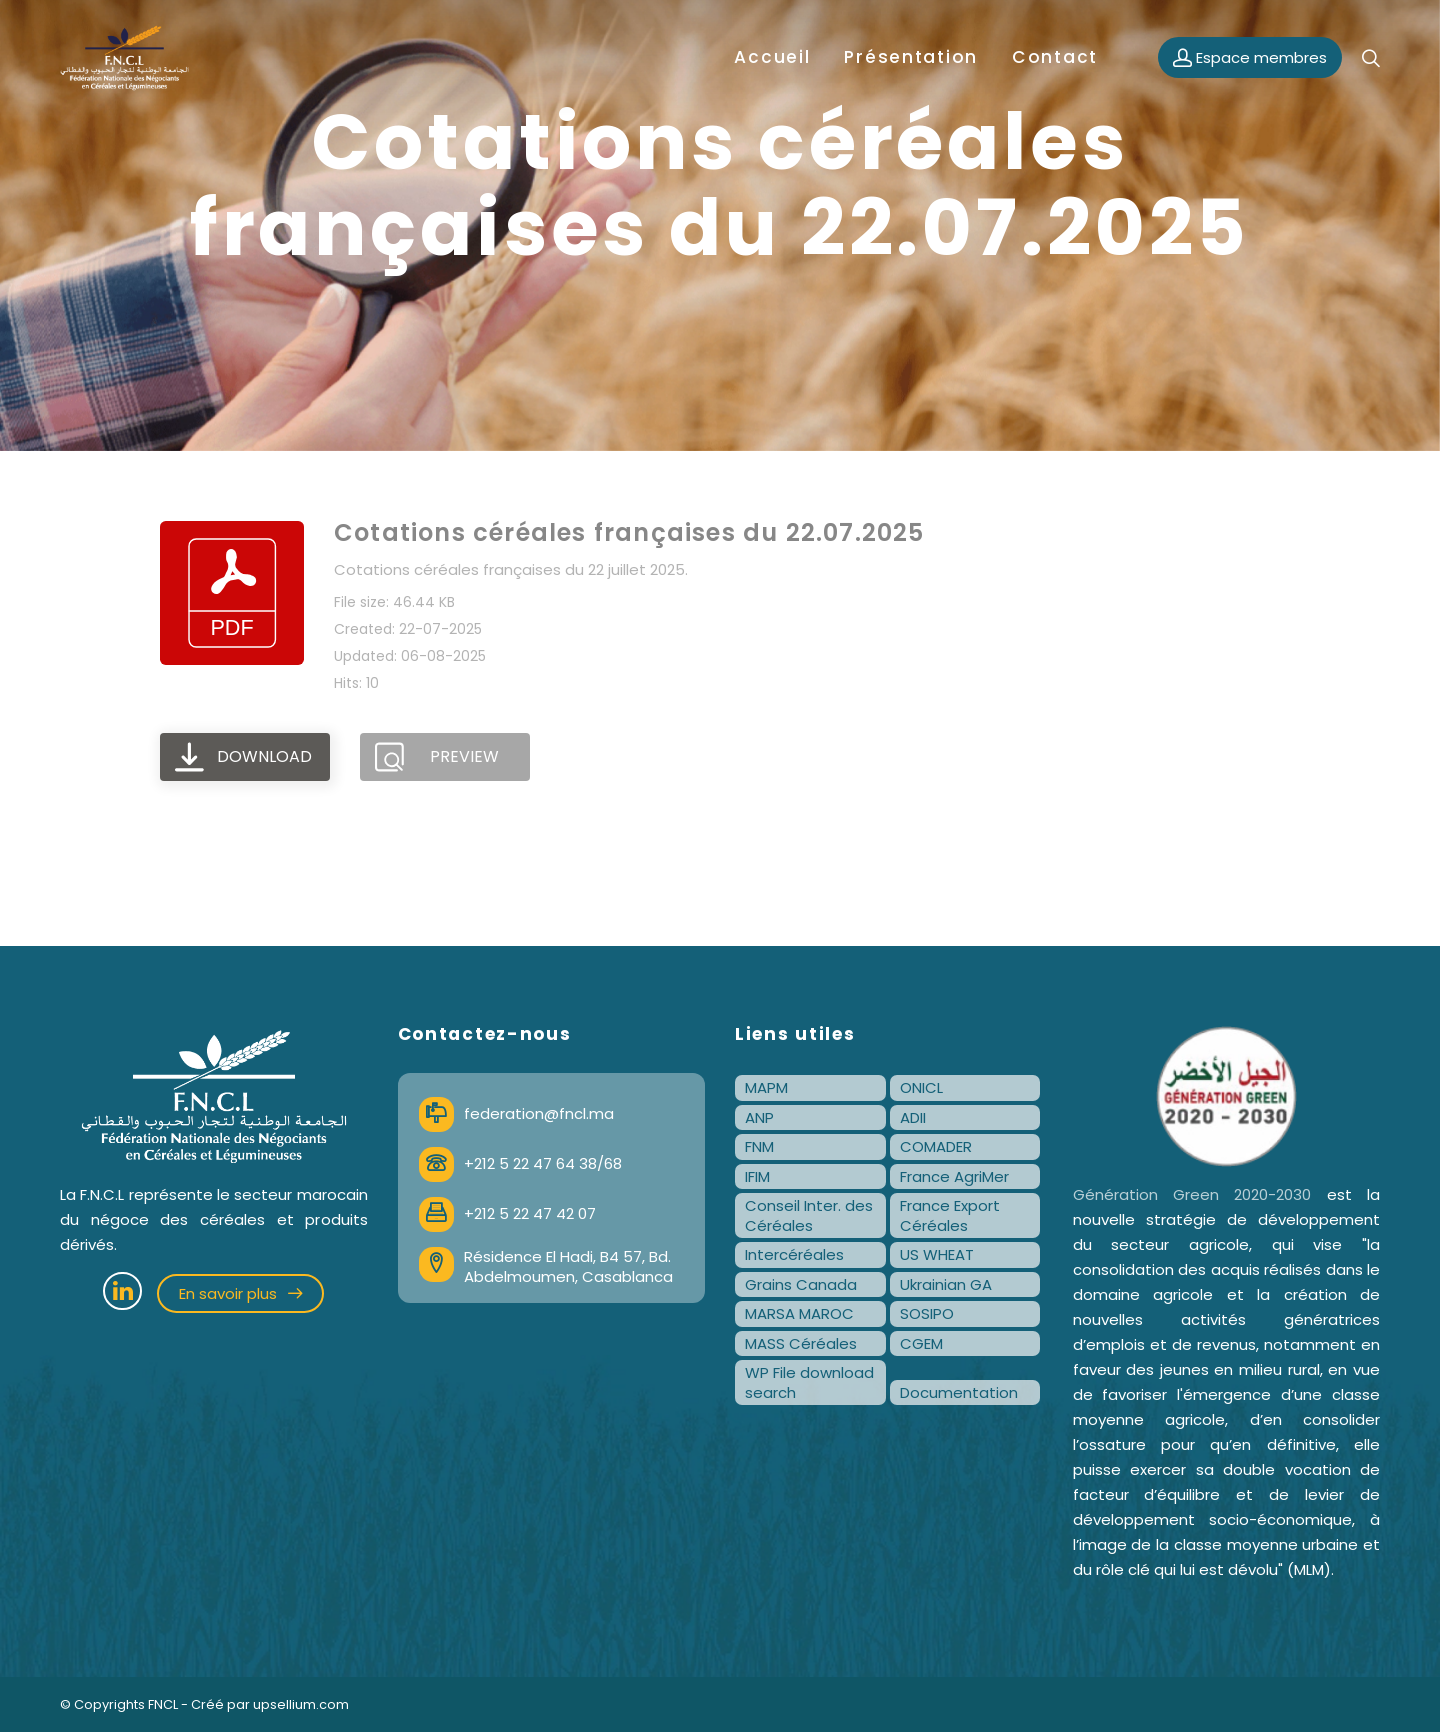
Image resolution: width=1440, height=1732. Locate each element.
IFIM (757, 1176)
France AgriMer (954, 1176)
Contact (1055, 57)
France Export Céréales (950, 1215)
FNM (759, 1146)
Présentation (911, 57)
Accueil (772, 57)
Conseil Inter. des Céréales (809, 1215)
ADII (913, 1117)
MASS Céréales (801, 1343)
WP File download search (809, 1382)
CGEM (921, 1343)
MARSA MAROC (799, 1313)
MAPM (766, 1087)
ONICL (921, 1087)
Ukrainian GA (946, 1284)
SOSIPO (927, 1313)
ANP (759, 1117)
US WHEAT (937, 1254)
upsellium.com (301, 1704)
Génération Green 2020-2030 (1192, 1194)
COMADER (936, 1146)
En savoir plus (240, 1293)
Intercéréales (794, 1254)
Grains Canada (801, 1284)
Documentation (959, 1392)
